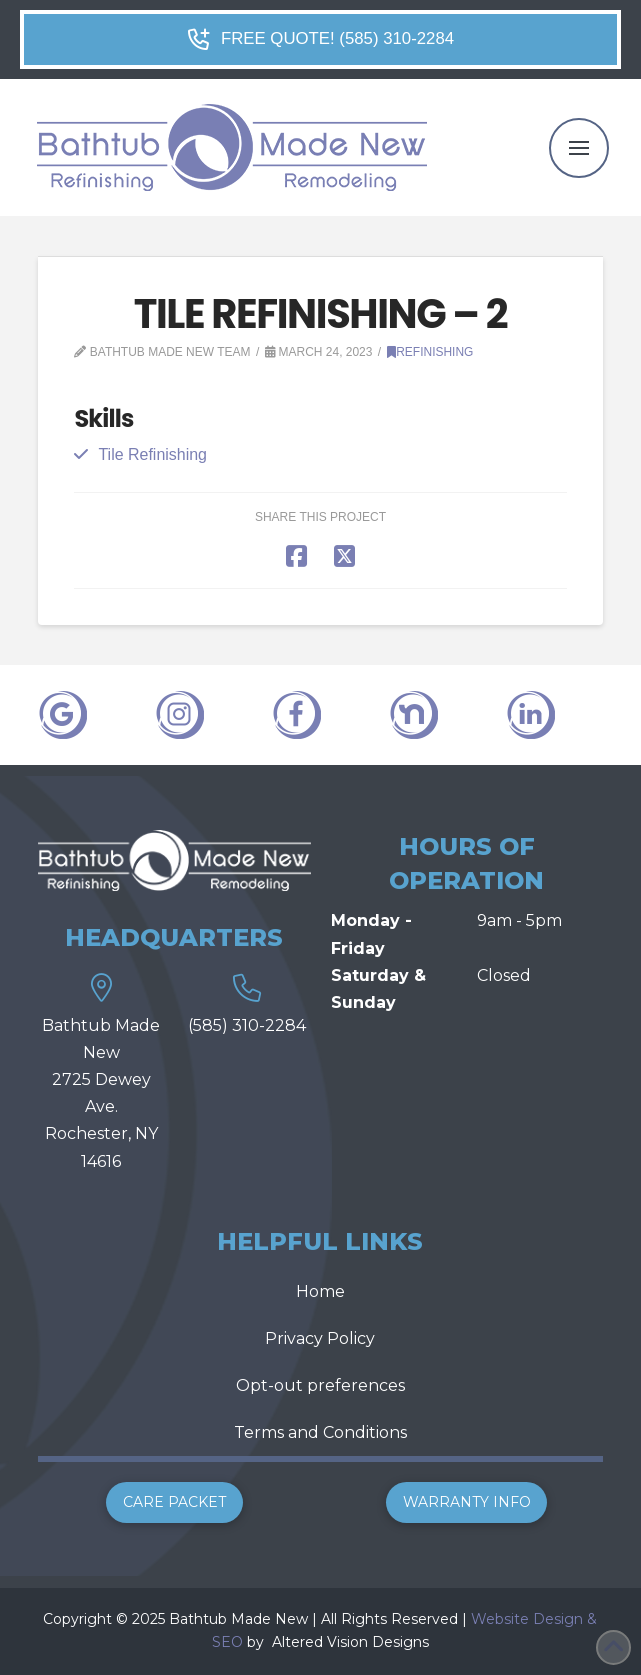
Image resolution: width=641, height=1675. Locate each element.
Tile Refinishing (152, 454)
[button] (579, 148)
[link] (270, 1642)
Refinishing (430, 352)
